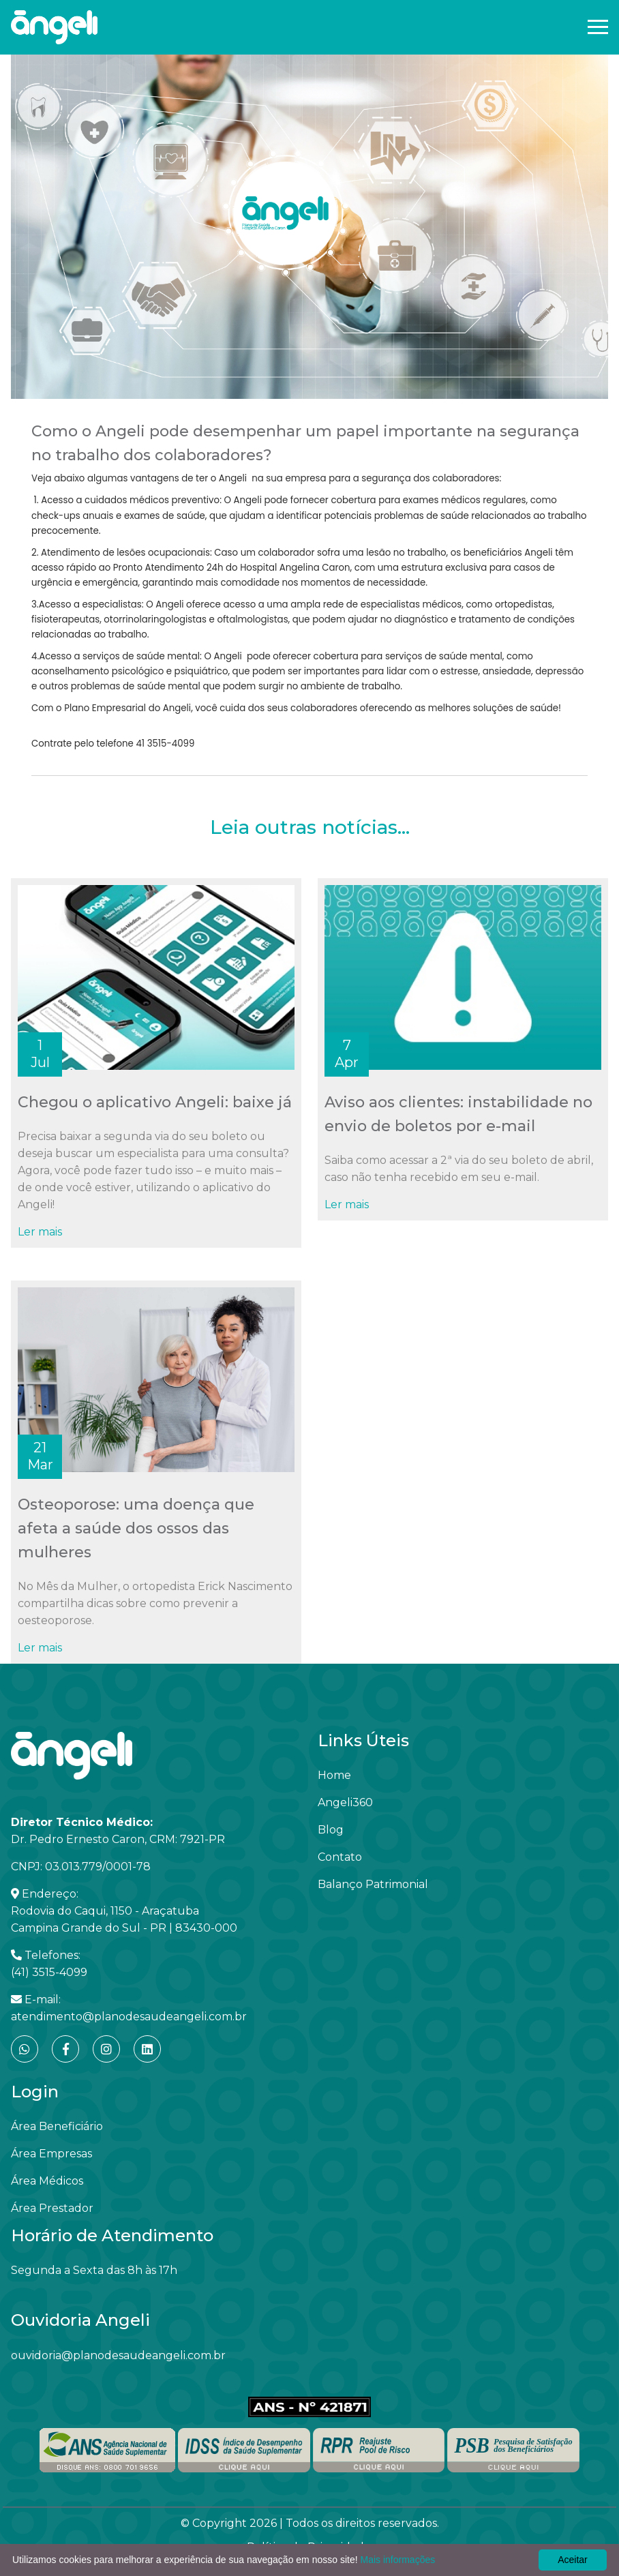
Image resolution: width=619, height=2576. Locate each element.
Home (334, 1775)
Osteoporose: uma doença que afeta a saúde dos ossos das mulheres (136, 1528)
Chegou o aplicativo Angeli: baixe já (155, 1102)
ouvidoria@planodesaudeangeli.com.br (118, 2355)
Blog (331, 1829)
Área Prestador (52, 2208)
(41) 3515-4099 (49, 1972)
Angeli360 (345, 1802)
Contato (340, 1857)
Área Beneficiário (57, 2126)
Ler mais (40, 1231)
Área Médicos (47, 2180)
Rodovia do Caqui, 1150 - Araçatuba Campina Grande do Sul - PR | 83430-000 (124, 1919)
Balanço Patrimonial (373, 1884)
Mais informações (398, 2559)
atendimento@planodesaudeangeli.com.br (129, 2016)
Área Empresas (51, 2153)
